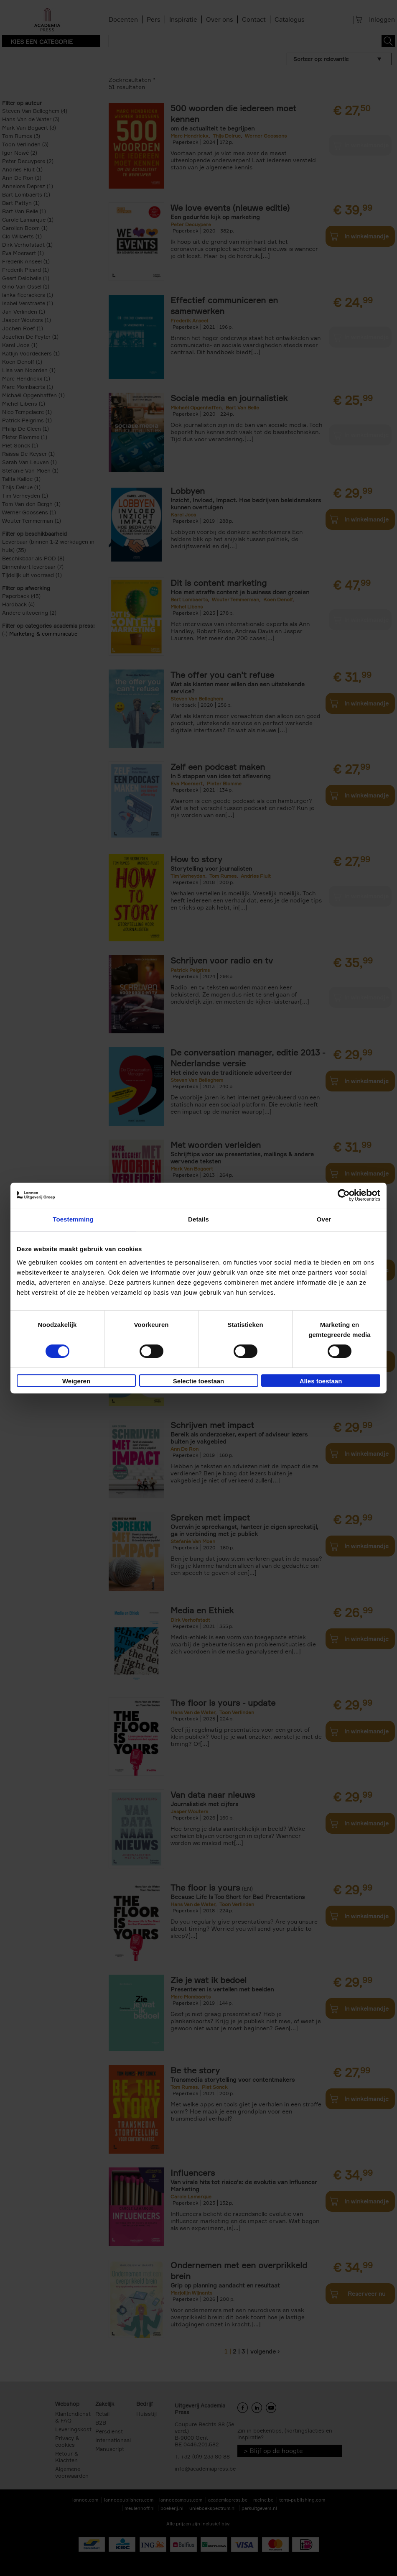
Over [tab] (324, 1219)
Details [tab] (198, 1219)
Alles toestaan (321, 1381)
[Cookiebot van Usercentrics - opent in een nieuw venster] (343, 1195)
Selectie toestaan (198, 1381)
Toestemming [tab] (73, 1219)
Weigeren (76, 1381)
